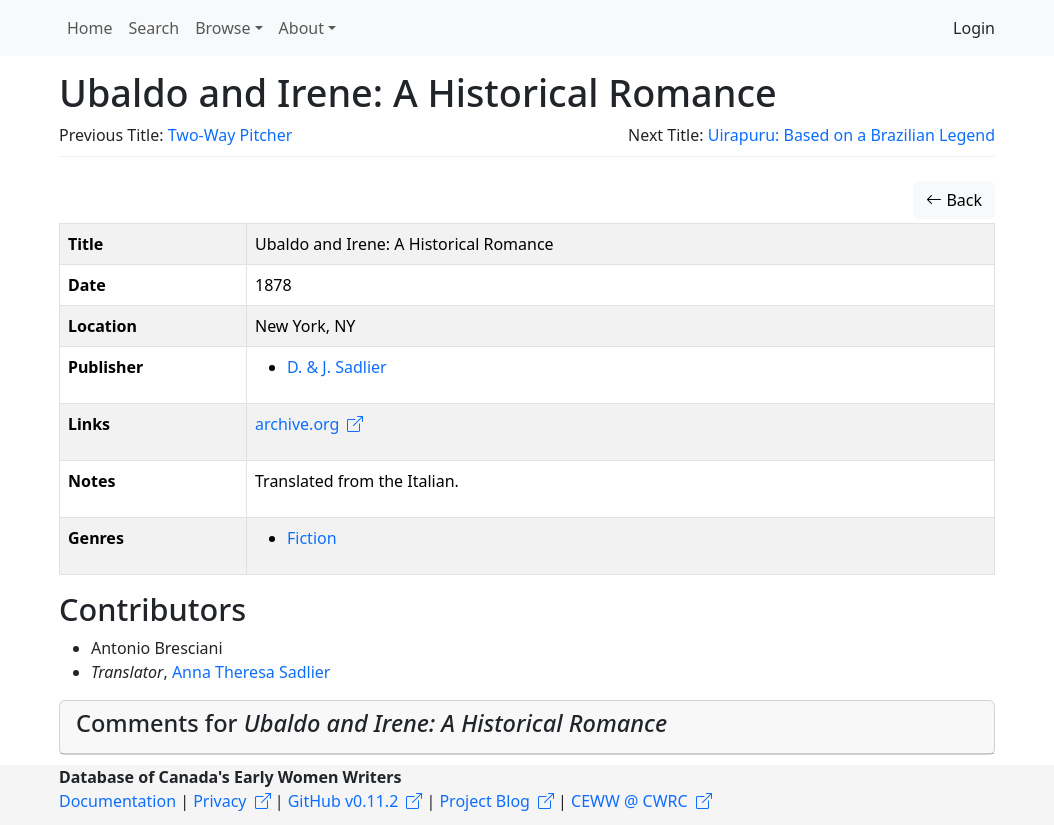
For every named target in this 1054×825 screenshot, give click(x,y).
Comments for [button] (371, 723)
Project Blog (484, 801)
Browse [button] (222, 28)
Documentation (117, 801)
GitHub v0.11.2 (343, 801)
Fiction (312, 538)
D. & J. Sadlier (337, 367)
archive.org (297, 424)
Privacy (219, 801)
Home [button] (90, 28)
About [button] (301, 28)
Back (954, 200)
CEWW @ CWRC (629, 801)
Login (974, 28)
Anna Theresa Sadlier (251, 672)
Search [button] (154, 28)
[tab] (527, 727)
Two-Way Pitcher (230, 135)
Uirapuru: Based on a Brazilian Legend (851, 135)
